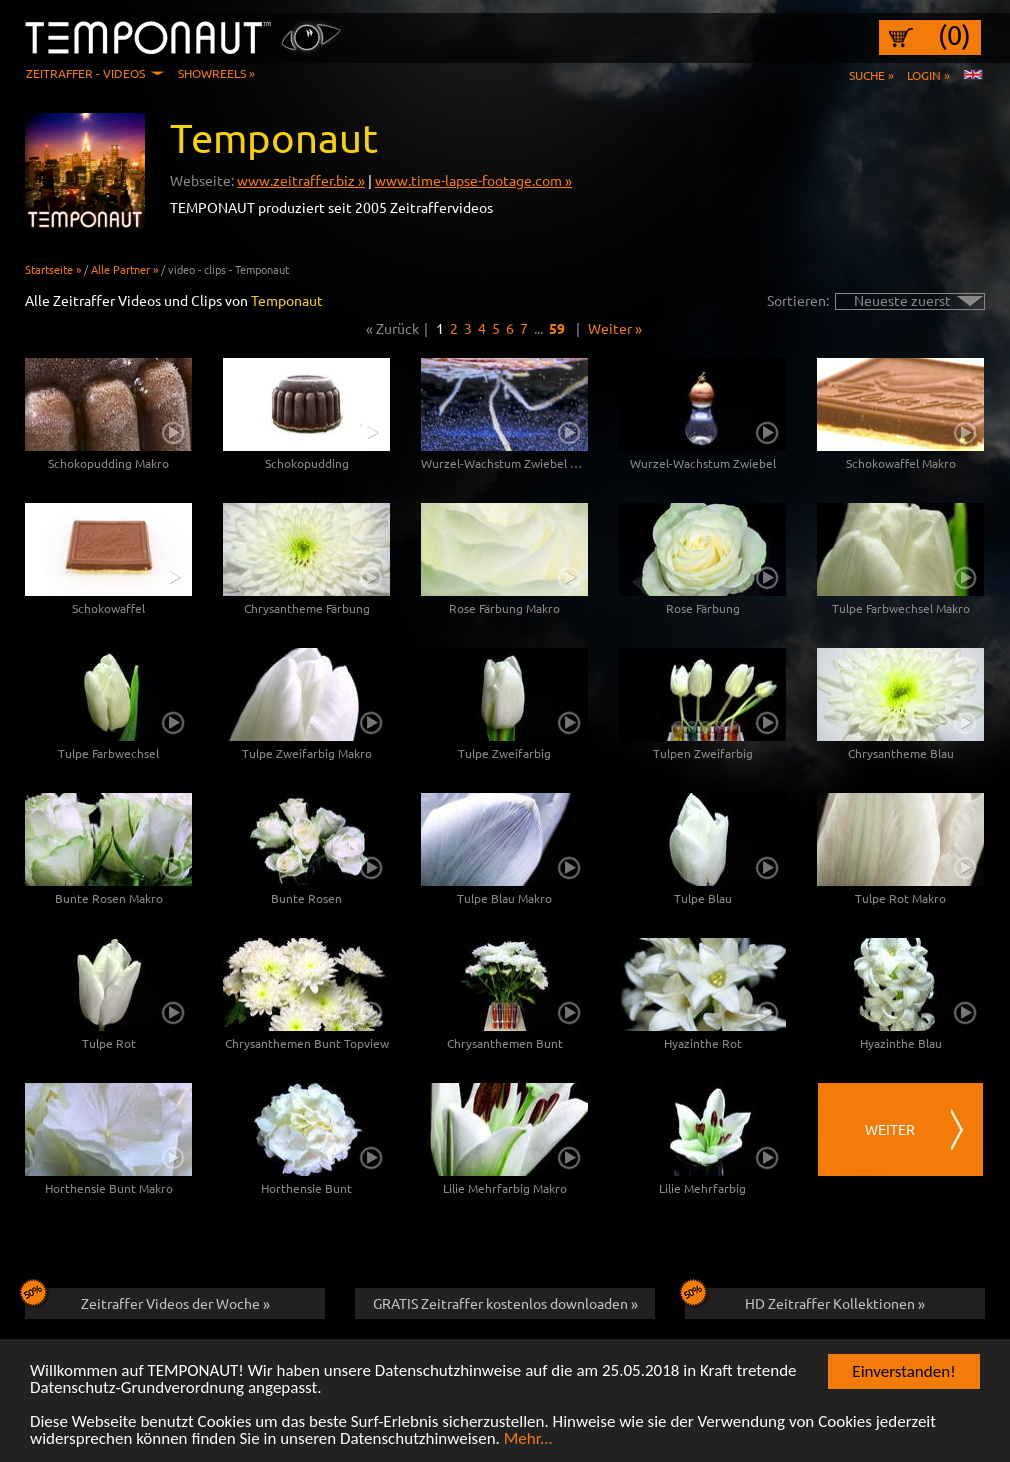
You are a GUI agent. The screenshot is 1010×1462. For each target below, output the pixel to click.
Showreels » (216, 73)
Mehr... (528, 1440)
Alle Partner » (124, 269)
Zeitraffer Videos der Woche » (147, 1300)
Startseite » (53, 269)
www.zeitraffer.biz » (301, 180)
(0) (954, 35)
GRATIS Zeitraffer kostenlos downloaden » (505, 1303)
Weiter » (615, 328)
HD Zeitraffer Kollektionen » (805, 1300)
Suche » (871, 75)
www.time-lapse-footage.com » (473, 180)
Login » (928, 75)
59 (557, 328)
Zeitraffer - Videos (85, 73)
